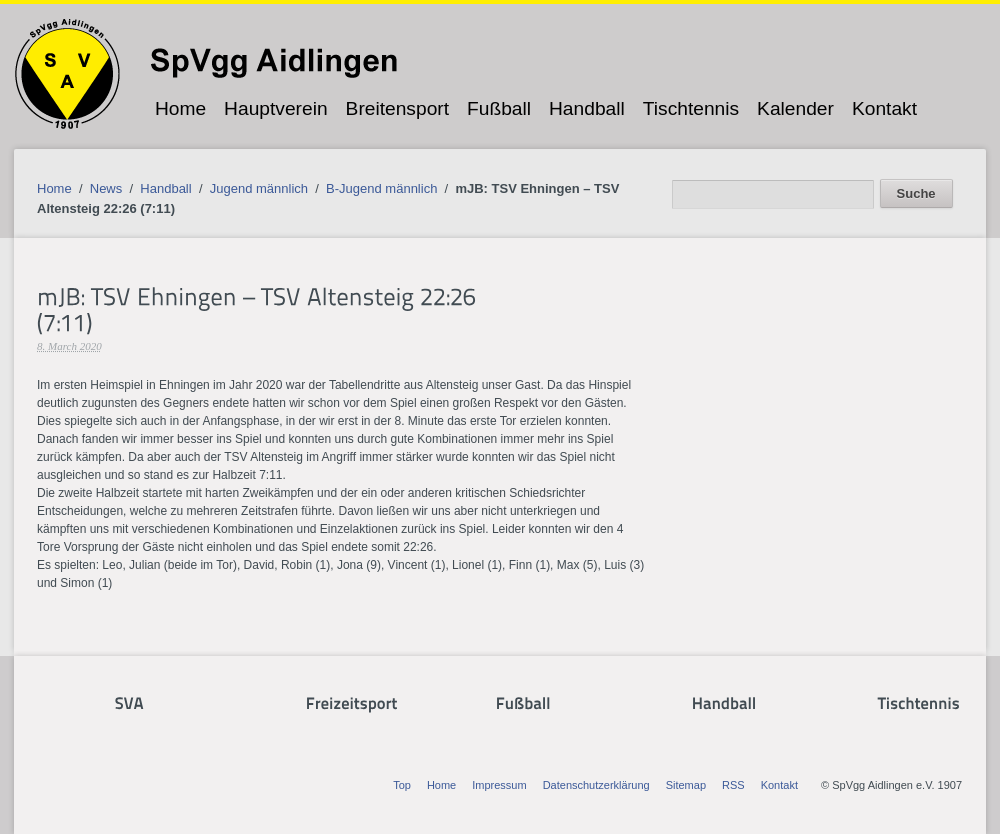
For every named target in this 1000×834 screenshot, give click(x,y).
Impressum (499, 785)
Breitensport (397, 108)
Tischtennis (691, 108)
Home (180, 108)
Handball (587, 108)
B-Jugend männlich (381, 188)
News (106, 188)
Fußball (499, 108)
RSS (733, 785)
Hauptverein (275, 108)
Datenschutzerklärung (596, 785)
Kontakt (884, 108)
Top (402, 785)
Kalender (795, 108)
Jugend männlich (259, 188)
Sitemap (686, 785)
